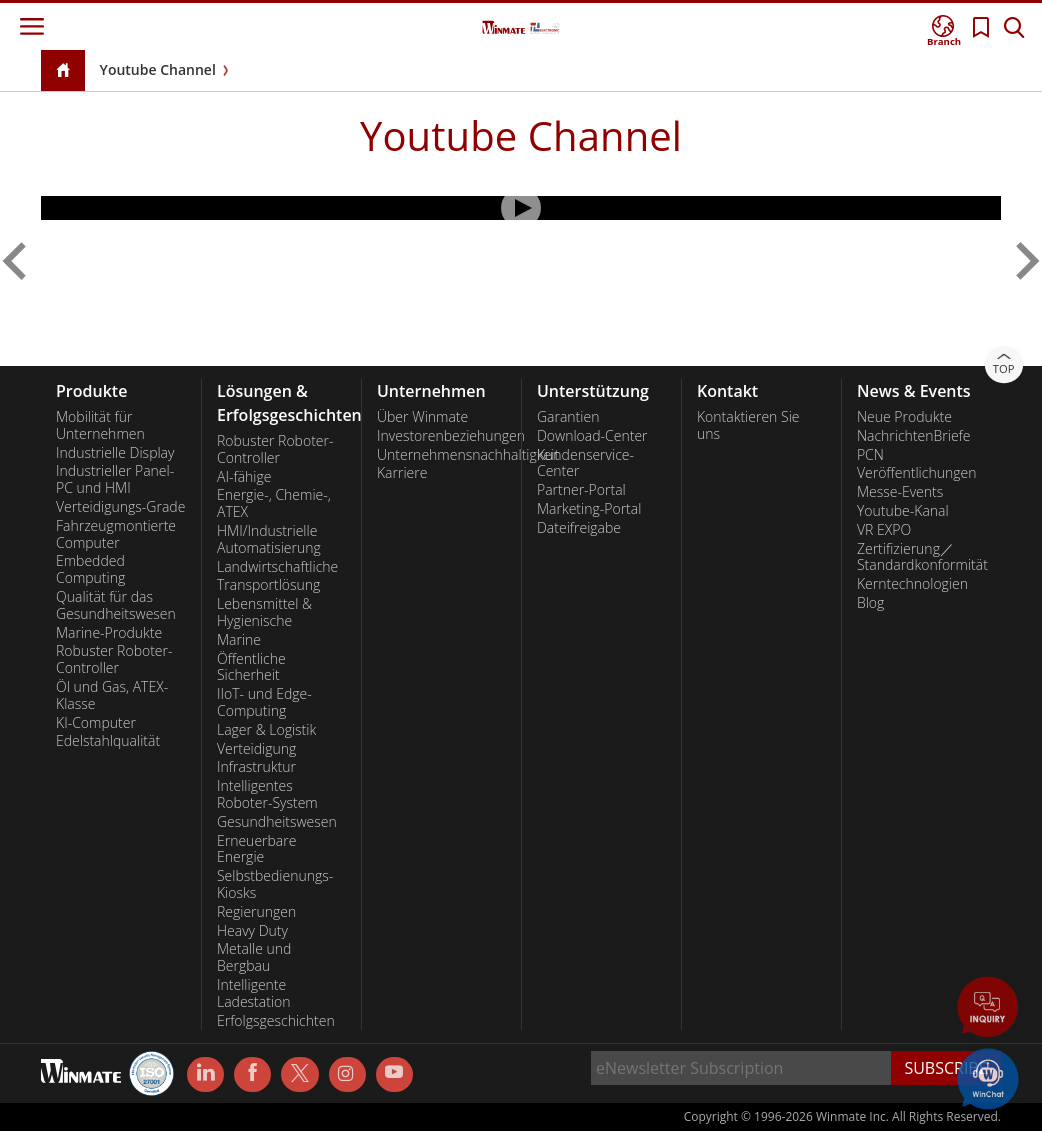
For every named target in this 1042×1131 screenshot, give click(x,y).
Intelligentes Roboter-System (267, 794)
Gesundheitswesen (277, 822)
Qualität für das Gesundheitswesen (116, 605)
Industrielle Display (115, 453)
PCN (870, 455)
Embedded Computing (90, 569)
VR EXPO (884, 530)
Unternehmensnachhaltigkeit (441, 455)
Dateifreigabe (579, 528)
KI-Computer (96, 723)
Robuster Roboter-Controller (114, 659)
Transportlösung (268, 585)
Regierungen (256, 912)
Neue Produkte (904, 417)
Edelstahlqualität (108, 741)
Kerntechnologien (912, 584)
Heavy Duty (252, 931)
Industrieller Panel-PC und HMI (115, 479)
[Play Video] (521, 208)
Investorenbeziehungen (441, 436)
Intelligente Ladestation (254, 993)
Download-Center (592, 436)
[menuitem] (121, 278)
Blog (870, 603)
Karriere (402, 473)
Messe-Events (900, 492)
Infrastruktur (256, 767)
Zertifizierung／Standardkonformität (921, 557)
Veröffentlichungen (916, 473)
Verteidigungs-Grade (120, 507)
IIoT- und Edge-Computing (264, 702)
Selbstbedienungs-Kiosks (275, 884)
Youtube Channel (158, 69)
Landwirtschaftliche (277, 567)
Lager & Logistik (266, 730)
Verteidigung (256, 749)
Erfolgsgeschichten (276, 1021)
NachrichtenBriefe (914, 436)
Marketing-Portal (589, 509)
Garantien (568, 417)
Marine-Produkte (109, 633)
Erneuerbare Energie (256, 849)
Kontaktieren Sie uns (748, 425)
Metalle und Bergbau (254, 957)
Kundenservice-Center (585, 463)
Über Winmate (422, 417)
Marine (239, 640)
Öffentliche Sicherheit (251, 667)
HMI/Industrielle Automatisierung (269, 539)
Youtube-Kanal (903, 511)
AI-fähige (244, 477)
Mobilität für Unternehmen (100, 425)
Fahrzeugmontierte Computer (116, 534)
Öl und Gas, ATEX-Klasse (112, 695)
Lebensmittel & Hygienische (264, 612)
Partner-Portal (581, 490)
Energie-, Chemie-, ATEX (274, 503)
